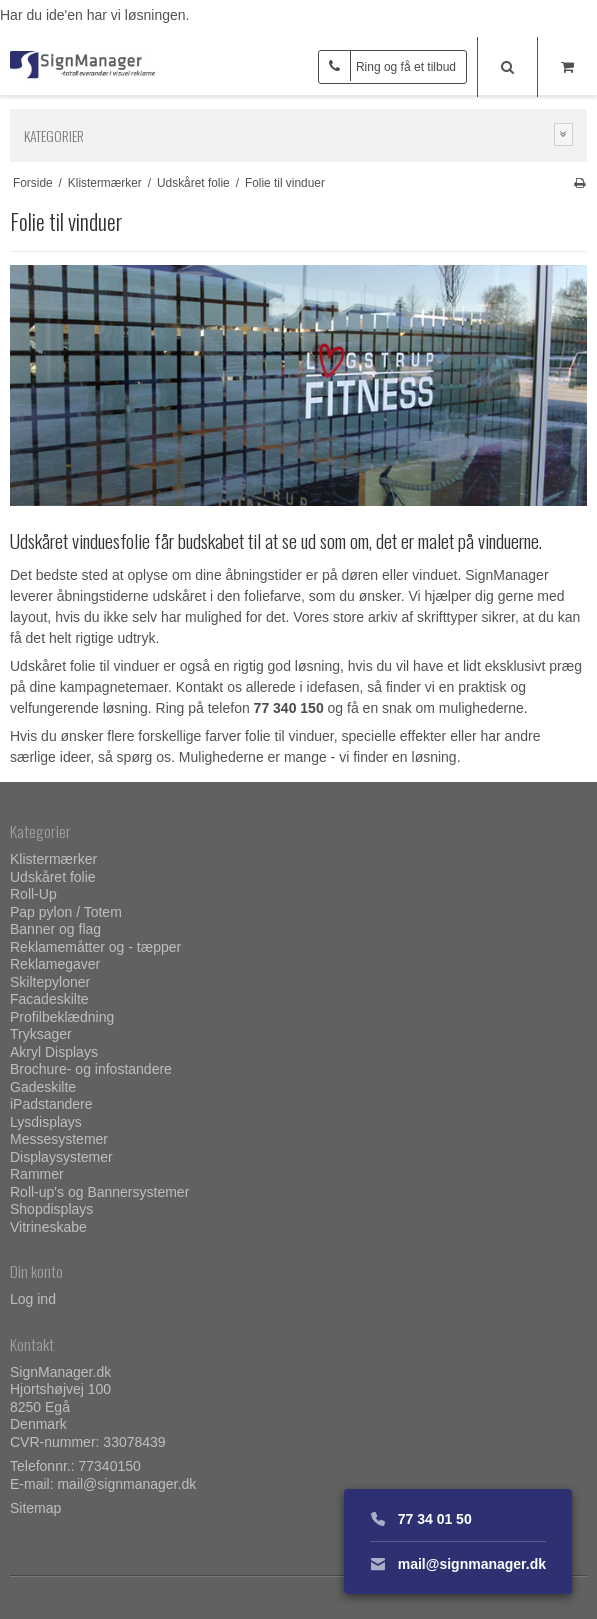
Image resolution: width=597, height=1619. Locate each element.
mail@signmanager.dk (126, 1484)
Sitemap (35, 1508)
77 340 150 (289, 708)
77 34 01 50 (421, 1519)
